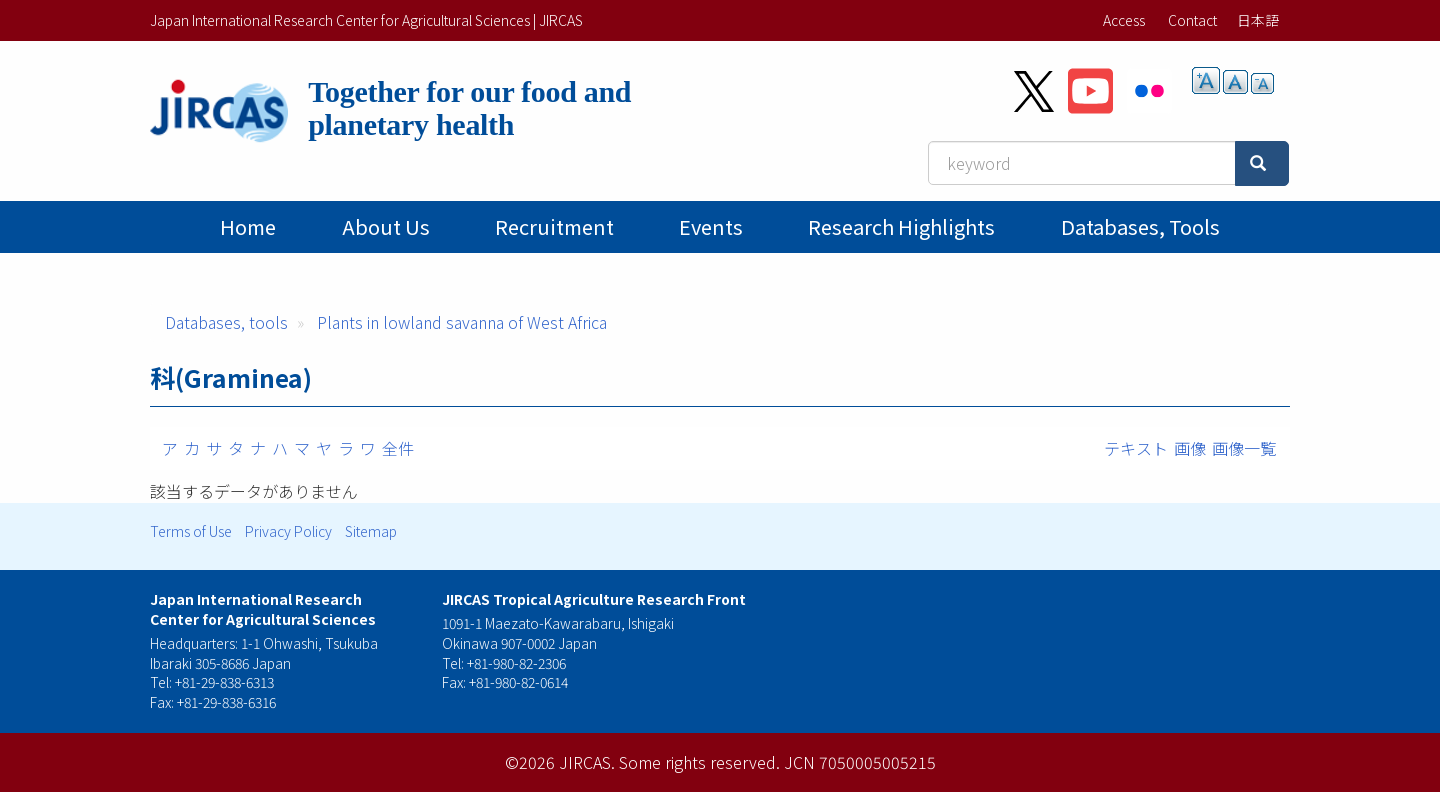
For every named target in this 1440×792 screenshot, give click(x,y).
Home (248, 226)
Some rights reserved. (699, 762)
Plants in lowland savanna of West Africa (462, 322)
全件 (398, 448)
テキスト (1136, 448)
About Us (386, 226)
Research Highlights (901, 226)
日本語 (1258, 20)
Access (1124, 20)
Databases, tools (1140, 226)
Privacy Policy (288, 531)
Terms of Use (191, 531)
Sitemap (371, 531)
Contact (1192, 20)
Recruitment (554, 226)
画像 (1190, 448)
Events (711, 226)
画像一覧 (1244, 448)
